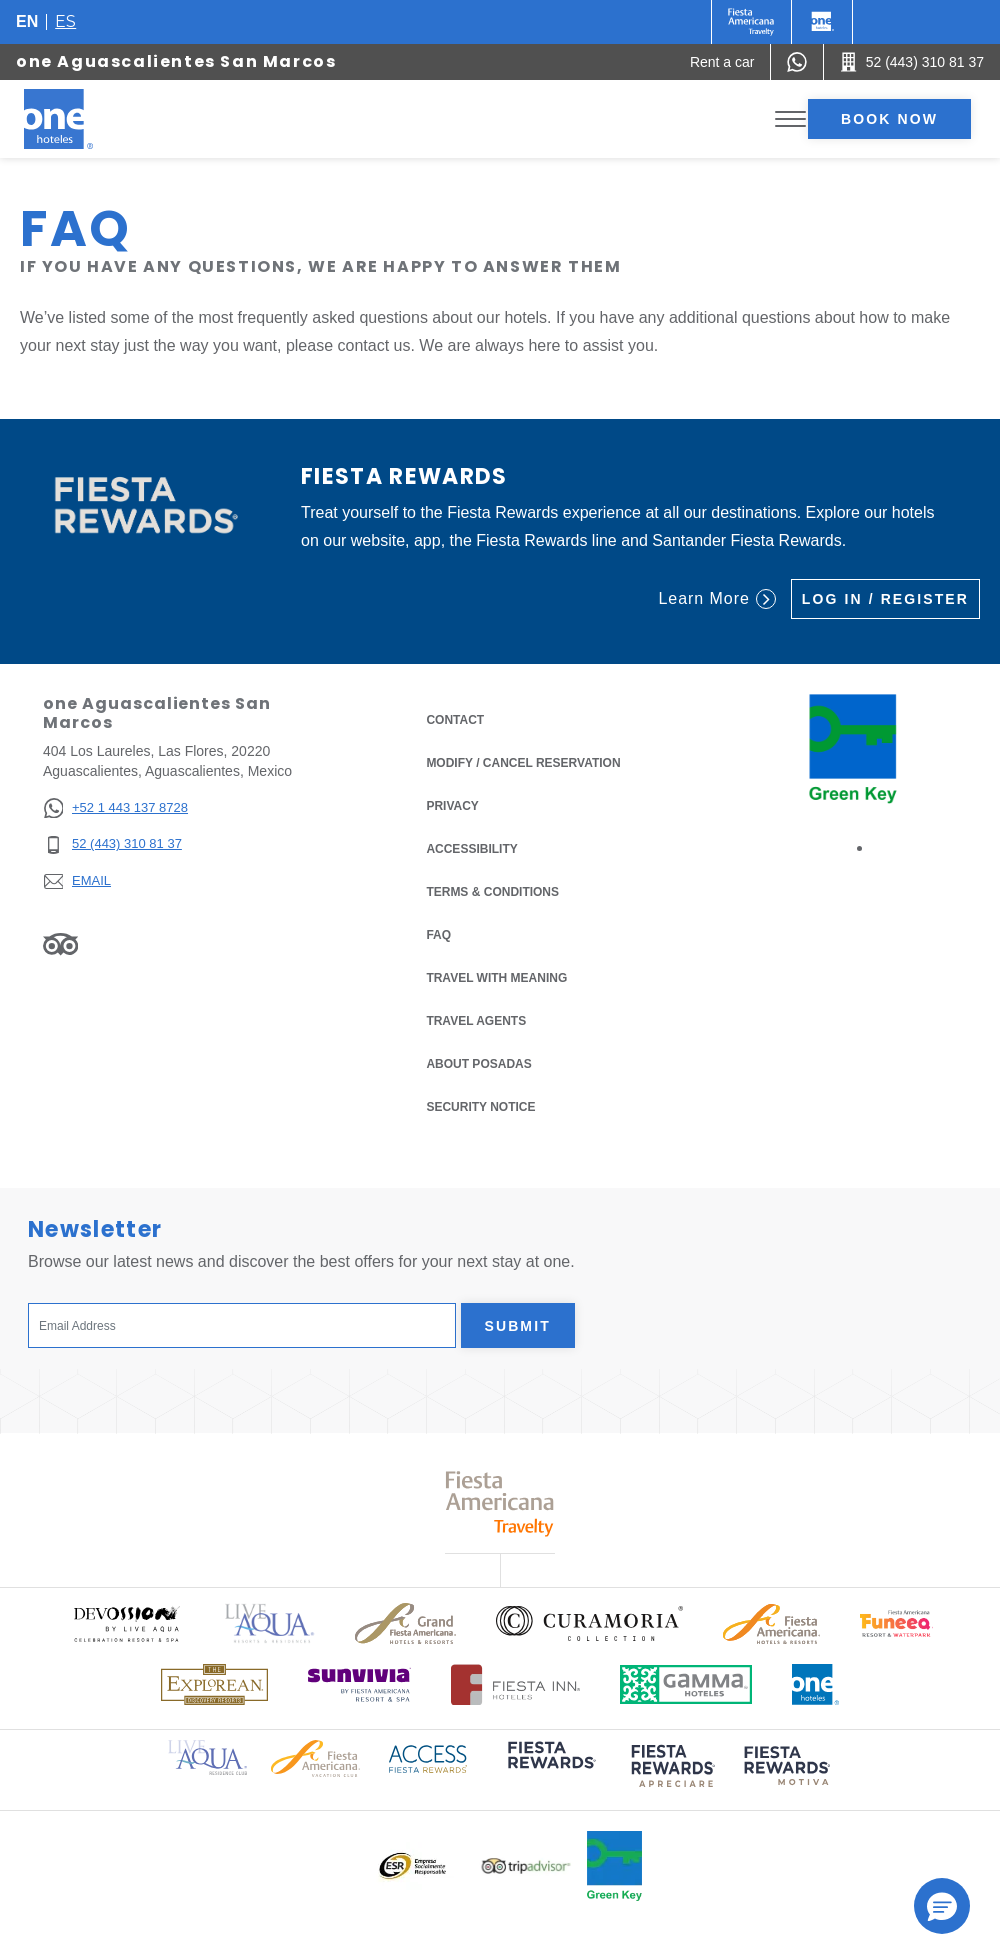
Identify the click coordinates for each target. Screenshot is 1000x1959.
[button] (942, 1906)
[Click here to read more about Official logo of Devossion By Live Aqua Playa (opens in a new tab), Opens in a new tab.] (126, 1623)
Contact (455, 720)
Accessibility (471, 849)
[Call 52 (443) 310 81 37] (912, 62)
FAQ (438, 935)
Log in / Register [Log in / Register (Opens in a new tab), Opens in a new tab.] (885, 599)
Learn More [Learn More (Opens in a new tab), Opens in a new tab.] (716, 599)
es (65, 21)
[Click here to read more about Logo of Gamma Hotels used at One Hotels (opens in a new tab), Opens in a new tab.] (686, 1684)
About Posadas (478, 1064)
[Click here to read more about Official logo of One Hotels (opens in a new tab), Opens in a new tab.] (816, 1684)
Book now (889, 119)
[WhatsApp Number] (797, 62)
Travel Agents (476, 1021)
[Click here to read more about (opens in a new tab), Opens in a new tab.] (550, 1768)
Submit (518, 1326)
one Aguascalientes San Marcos (176, 61)
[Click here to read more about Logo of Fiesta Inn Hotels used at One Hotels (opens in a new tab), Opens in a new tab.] (515, 1684)
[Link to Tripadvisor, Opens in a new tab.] (60, 944)
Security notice (480, 1107)
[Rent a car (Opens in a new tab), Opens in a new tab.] (722, 62)
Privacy (452, 804)
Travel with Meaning (496, 978)
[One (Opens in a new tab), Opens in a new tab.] (751, 22)
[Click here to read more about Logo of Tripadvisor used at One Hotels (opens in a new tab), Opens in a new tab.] (526, 1866)
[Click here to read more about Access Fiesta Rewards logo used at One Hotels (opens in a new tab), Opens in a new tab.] (428, 1757)
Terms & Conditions (492, 890)
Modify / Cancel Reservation (523, 763)
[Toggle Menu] (790, 119)
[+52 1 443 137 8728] (115, 808)
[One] (822, 22)
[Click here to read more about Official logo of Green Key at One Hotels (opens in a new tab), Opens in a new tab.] (614, 1866)
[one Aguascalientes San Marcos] (82, 119)
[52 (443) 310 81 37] (115, 844)
